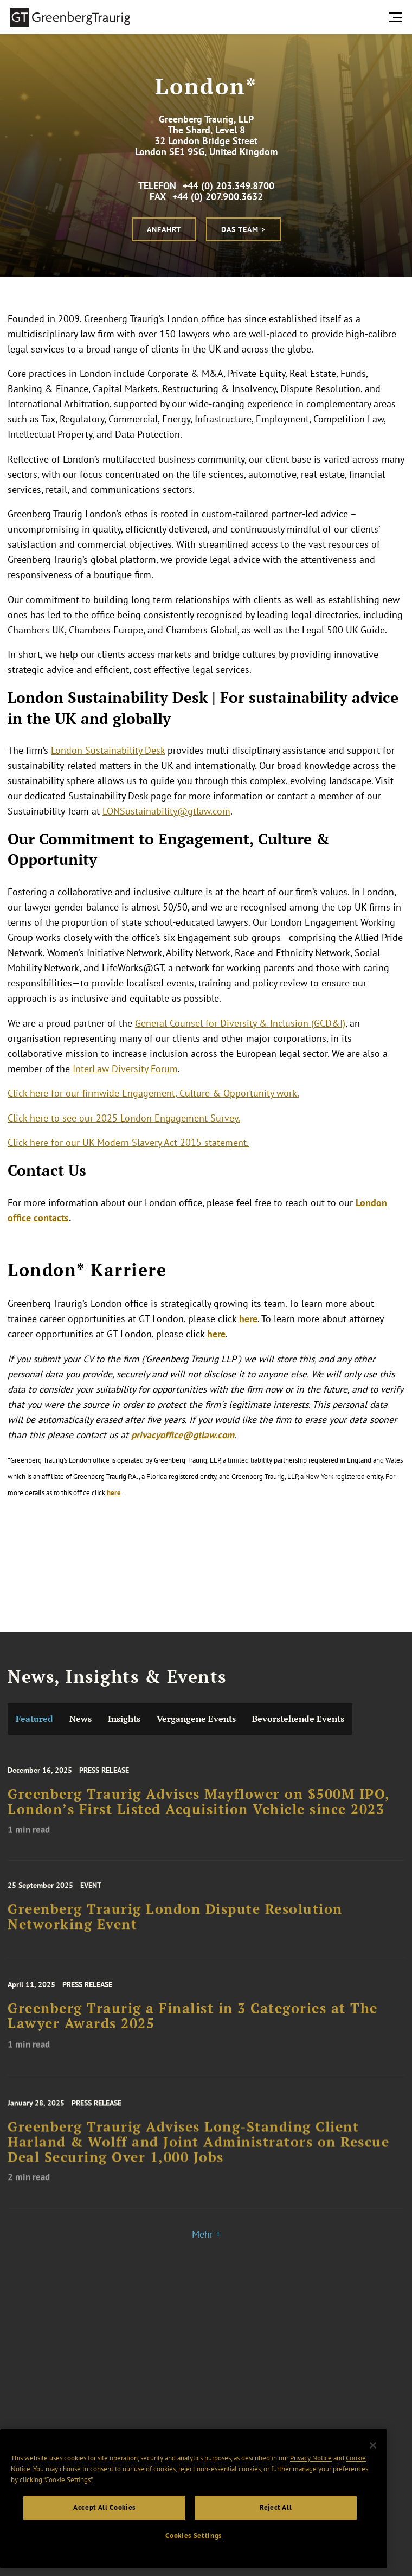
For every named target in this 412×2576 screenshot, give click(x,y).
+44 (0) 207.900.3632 (217, 196)
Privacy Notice (311, 2458)
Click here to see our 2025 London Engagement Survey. (124, 1118)
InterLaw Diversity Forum (125, 1068)
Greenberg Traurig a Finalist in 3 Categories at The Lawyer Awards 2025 (193, 2028)
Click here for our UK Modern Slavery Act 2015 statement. (128, 1142)
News (80, 1719)
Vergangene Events (196, 1719)
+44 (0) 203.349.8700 (228, 186)
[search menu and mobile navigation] (397, 17)
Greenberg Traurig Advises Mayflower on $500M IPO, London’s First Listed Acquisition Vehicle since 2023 (199, 1814)
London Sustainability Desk (108, 750)
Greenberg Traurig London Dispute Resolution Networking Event (175, 1927)
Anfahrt (164, 229)
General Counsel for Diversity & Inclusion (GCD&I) (240, 1023)
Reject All (276, 2507)
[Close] (373, 2445)
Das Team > (243, 229)
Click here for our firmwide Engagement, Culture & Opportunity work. (153, 1093)
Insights (124, 1719)
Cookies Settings (193, 2535)
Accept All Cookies (104, 2507)
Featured (34, 1719)
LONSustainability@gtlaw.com (166, 811)
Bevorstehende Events (298, 1719)
